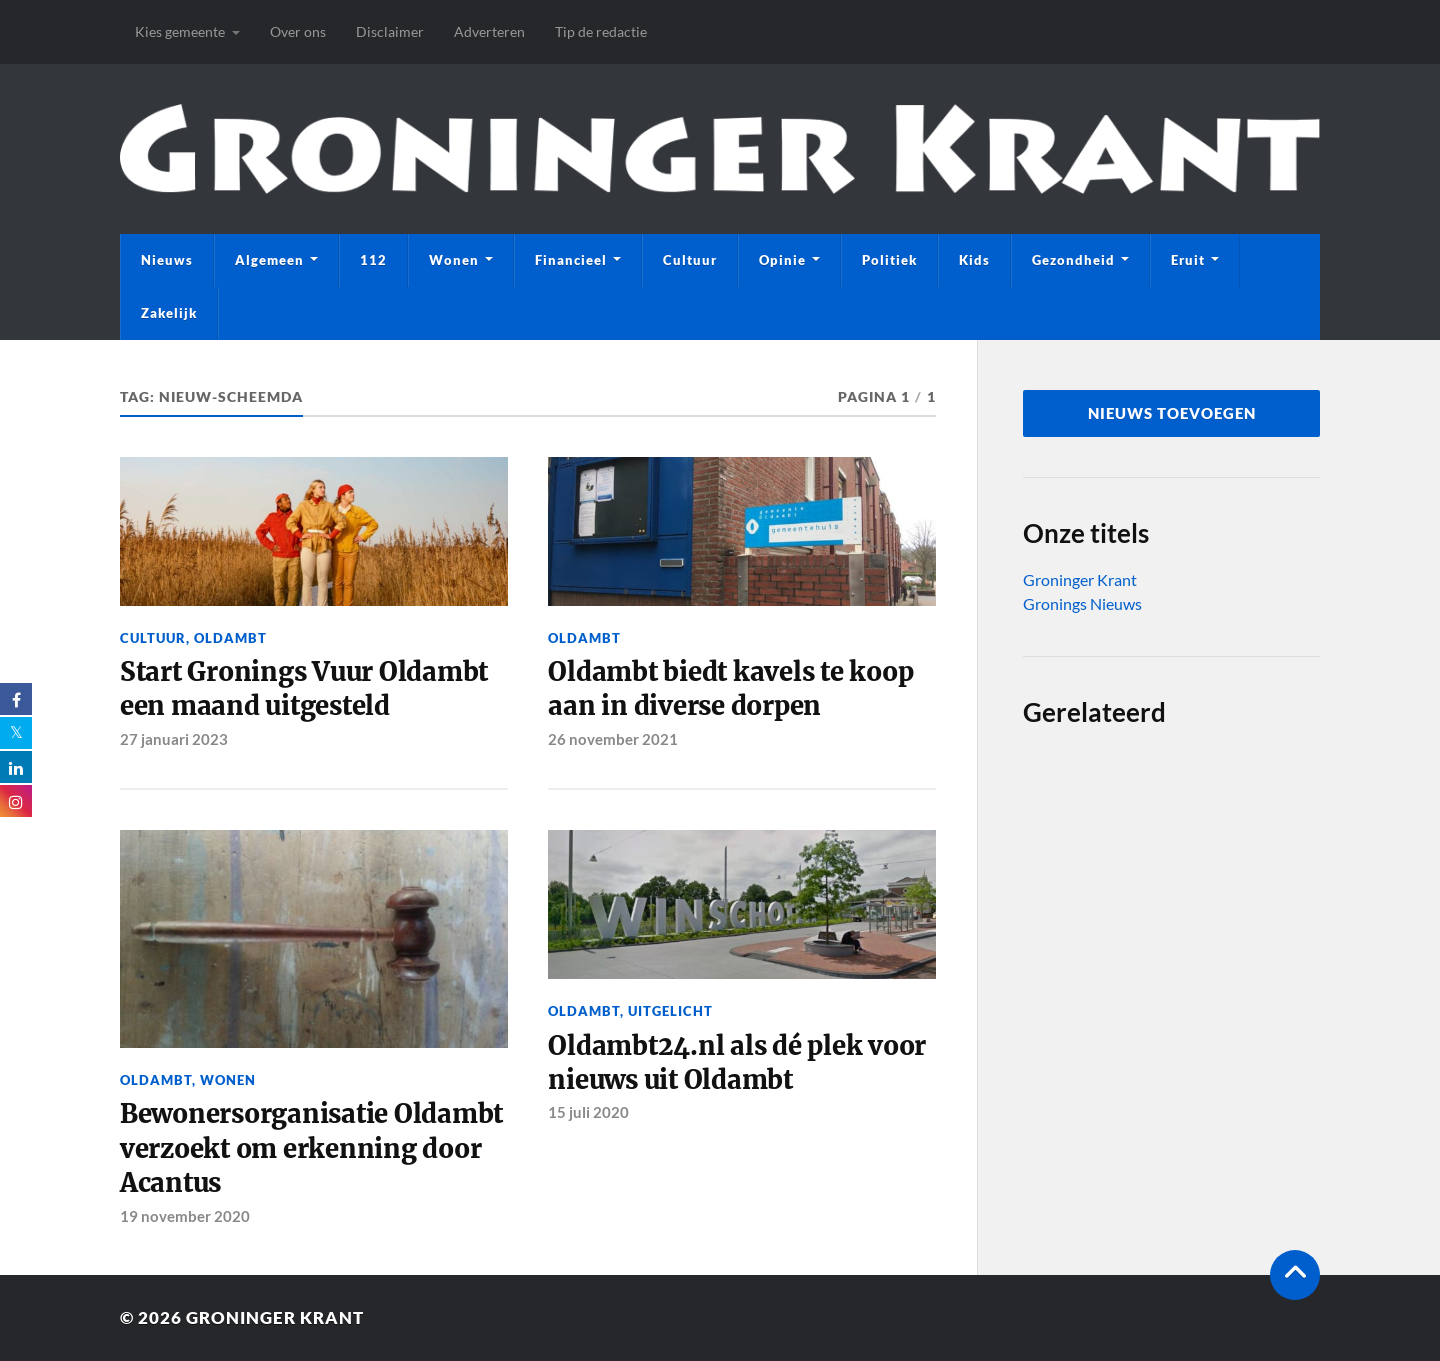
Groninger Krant (1080, 579)
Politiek (889, 260)
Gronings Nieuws (1082, 603)
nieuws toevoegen (1172, 413)
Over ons (298, 31)
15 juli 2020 (588, 1112)
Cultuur (690, 260)
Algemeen (269, 260)
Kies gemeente (180, 31)
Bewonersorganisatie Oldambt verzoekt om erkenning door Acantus (311, 1148)
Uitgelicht (670, 1011)
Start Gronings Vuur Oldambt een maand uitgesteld (304, 689)
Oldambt (230, 638)
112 (373, 260)
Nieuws (167, 260)
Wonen (454, 260)
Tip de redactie (601, 31)
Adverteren (489, 31)
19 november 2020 (185, 1216)
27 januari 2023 (174, 739)
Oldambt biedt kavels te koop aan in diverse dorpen (730, 689)
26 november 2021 (613, 739)
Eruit (1188, 260)
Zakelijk (169, 313)
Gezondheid (1073, 260)
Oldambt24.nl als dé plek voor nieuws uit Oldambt (737, 1063)
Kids (974, 260)
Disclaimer (390, 31)
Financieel (571, 260)
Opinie (782, 260)
